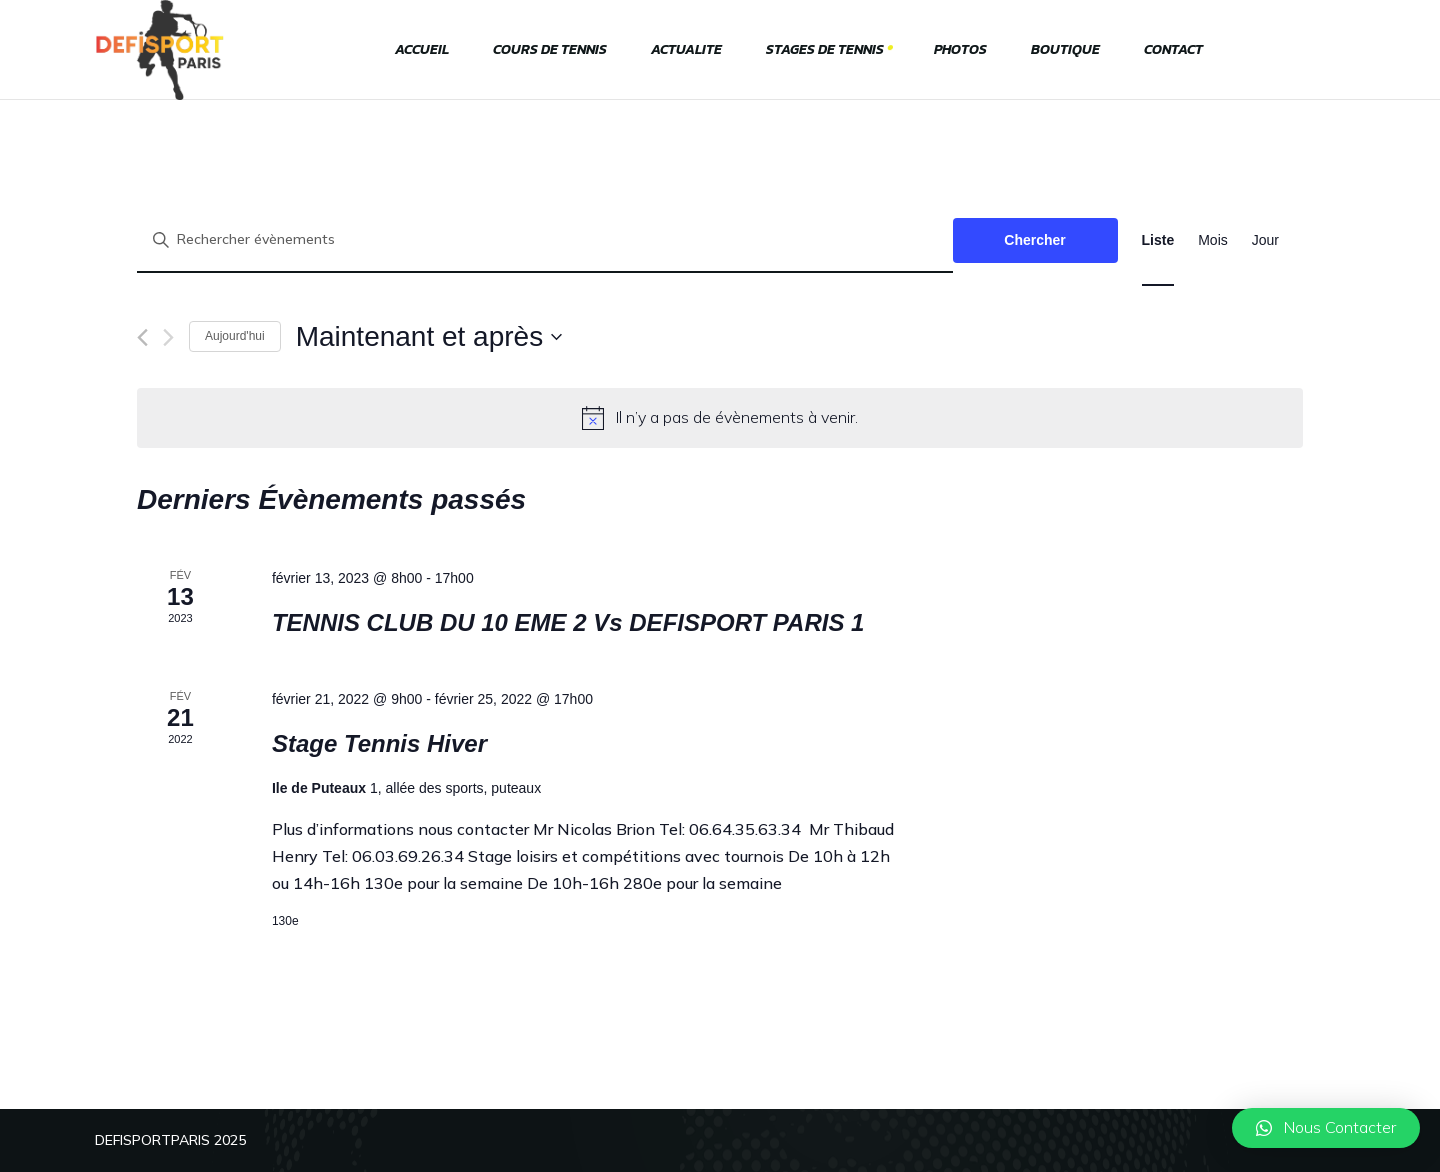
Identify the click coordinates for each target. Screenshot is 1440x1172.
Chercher (1034, 240)
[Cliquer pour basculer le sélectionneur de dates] (429, 337)
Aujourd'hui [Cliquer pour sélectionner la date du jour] (235, 336)
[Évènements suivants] (168, 337)
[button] (1326, 1128)
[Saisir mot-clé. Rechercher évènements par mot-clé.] (545, 240)
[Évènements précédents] (142, 337)
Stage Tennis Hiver (379, 743)
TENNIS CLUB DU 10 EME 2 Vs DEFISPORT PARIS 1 (568, 622)
